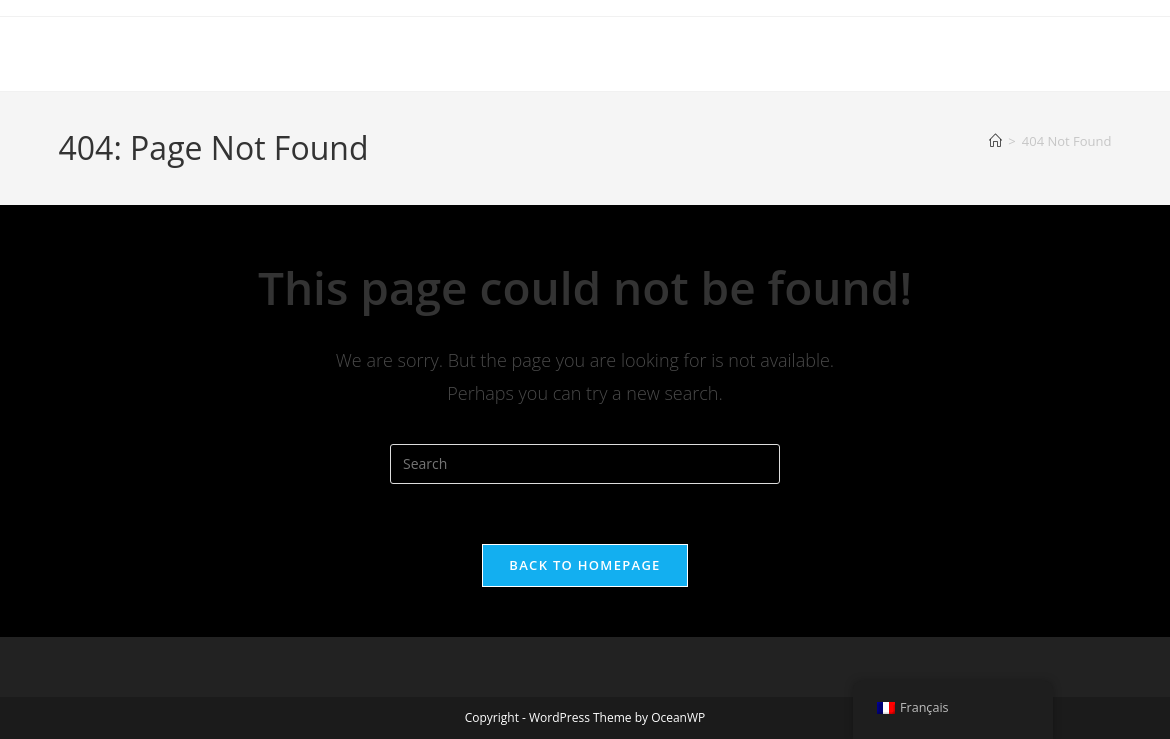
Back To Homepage (584, 565)
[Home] (995, 141)
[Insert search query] (585, 464)
